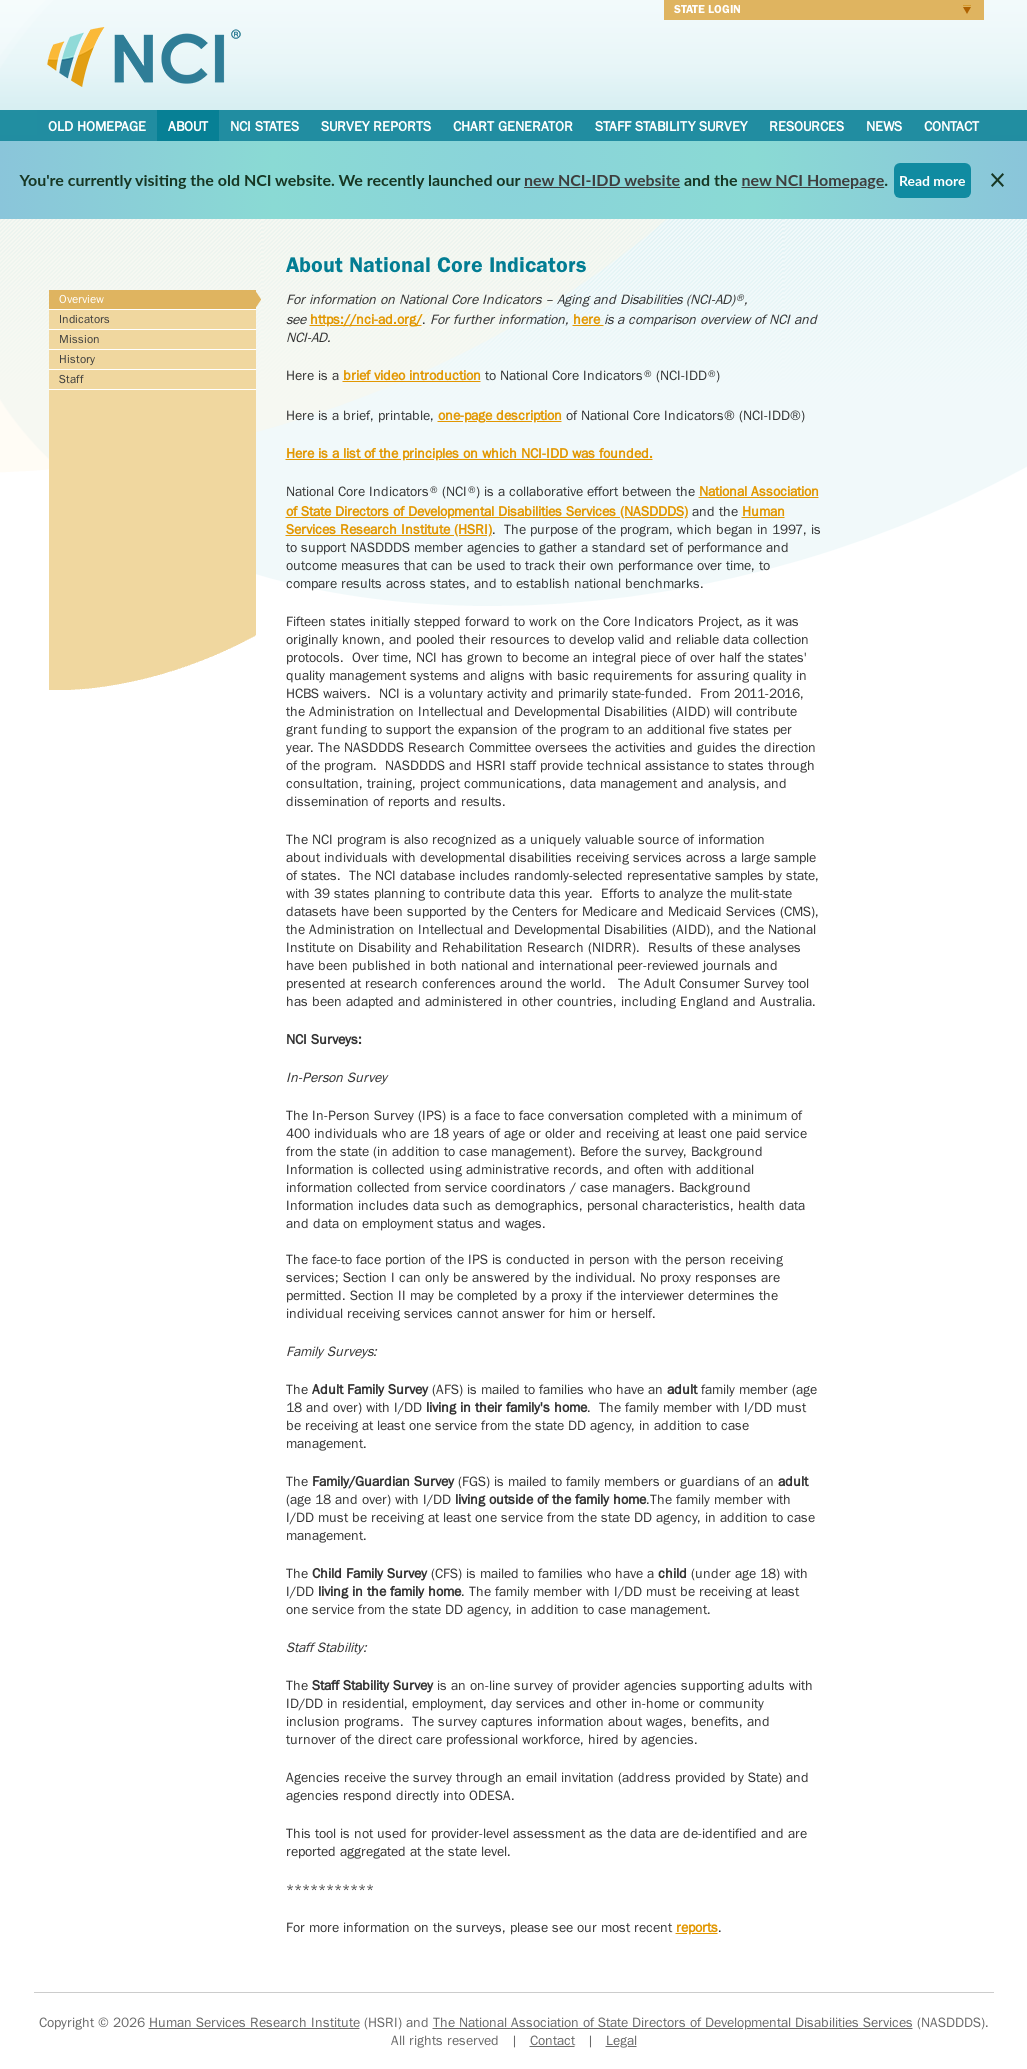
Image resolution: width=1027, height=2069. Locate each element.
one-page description (500, 415)
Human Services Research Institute (254, 2022)
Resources (806, 126)
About (188, 126)
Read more (932, 180)
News (884, 126)
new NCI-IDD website (602, 179)
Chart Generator (513, 126)
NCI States (264, 126)
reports (697, 1927)
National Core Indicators (144, 56)
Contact (951, 126)
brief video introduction (412, 375)
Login (817, 12)
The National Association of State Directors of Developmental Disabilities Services (673, 2022)
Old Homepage (97, 126)
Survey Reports (376, 126)
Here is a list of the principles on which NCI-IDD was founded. (469, 453)
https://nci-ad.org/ (366, 319)
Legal (621, 2040)
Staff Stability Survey (671, 126)
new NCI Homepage (813, 179)
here (588, 319)
